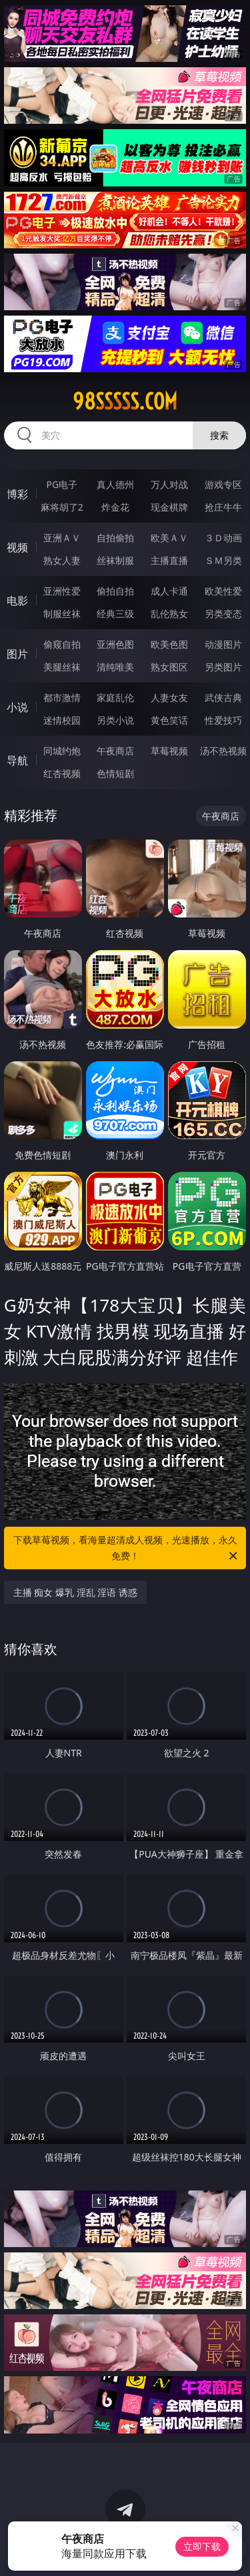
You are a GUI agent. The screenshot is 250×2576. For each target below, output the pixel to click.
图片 (17, 653)
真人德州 (115, 484)
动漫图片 (223, 644)
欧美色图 (169, 644)
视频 (17, 547)
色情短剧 (115, 773)
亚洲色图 (115, 644)
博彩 (17, 494)
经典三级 (115, 613)
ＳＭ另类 (223, 560)
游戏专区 (223, 484)
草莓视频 (169, 750)
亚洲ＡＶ (62, 537)
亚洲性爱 (62, 591)
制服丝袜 (62, 613)
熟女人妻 (62, 560)
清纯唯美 (115, 666)
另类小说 (115, 720)
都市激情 (62, 697)
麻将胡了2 (62, 507)
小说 (17, 707)
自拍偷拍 (115, 537)
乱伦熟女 (169, 613)
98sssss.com (125, 401)
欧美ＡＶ (169, 537)
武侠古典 (223, 697)
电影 (17, 600)
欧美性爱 (223, 591)
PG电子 (61, 484)
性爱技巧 (223, 720)
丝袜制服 (115, 560)
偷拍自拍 (115, 591)
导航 (17, 760)
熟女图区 (169, 666)
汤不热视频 (223, 750)
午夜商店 (115, 750)
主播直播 (169, 560)
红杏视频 (62, 773)
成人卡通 (169, 591)
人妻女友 (169, 697)
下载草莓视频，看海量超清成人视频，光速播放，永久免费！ (126, 1548)
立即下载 (202, 2546)
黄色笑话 (169, 720)
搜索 (219, 435)
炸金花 (115, 507)
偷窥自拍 (62, 644)
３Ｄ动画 (223, 537)
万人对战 (169, 484)
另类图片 (223, 666)
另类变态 (223, 613)
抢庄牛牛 (223, 507)
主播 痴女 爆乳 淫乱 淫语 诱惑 (75, 1592)
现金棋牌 (169, 507)
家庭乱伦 (115, 697)
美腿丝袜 (62, 666)
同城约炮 (62, 750)
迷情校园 (62, 720)
